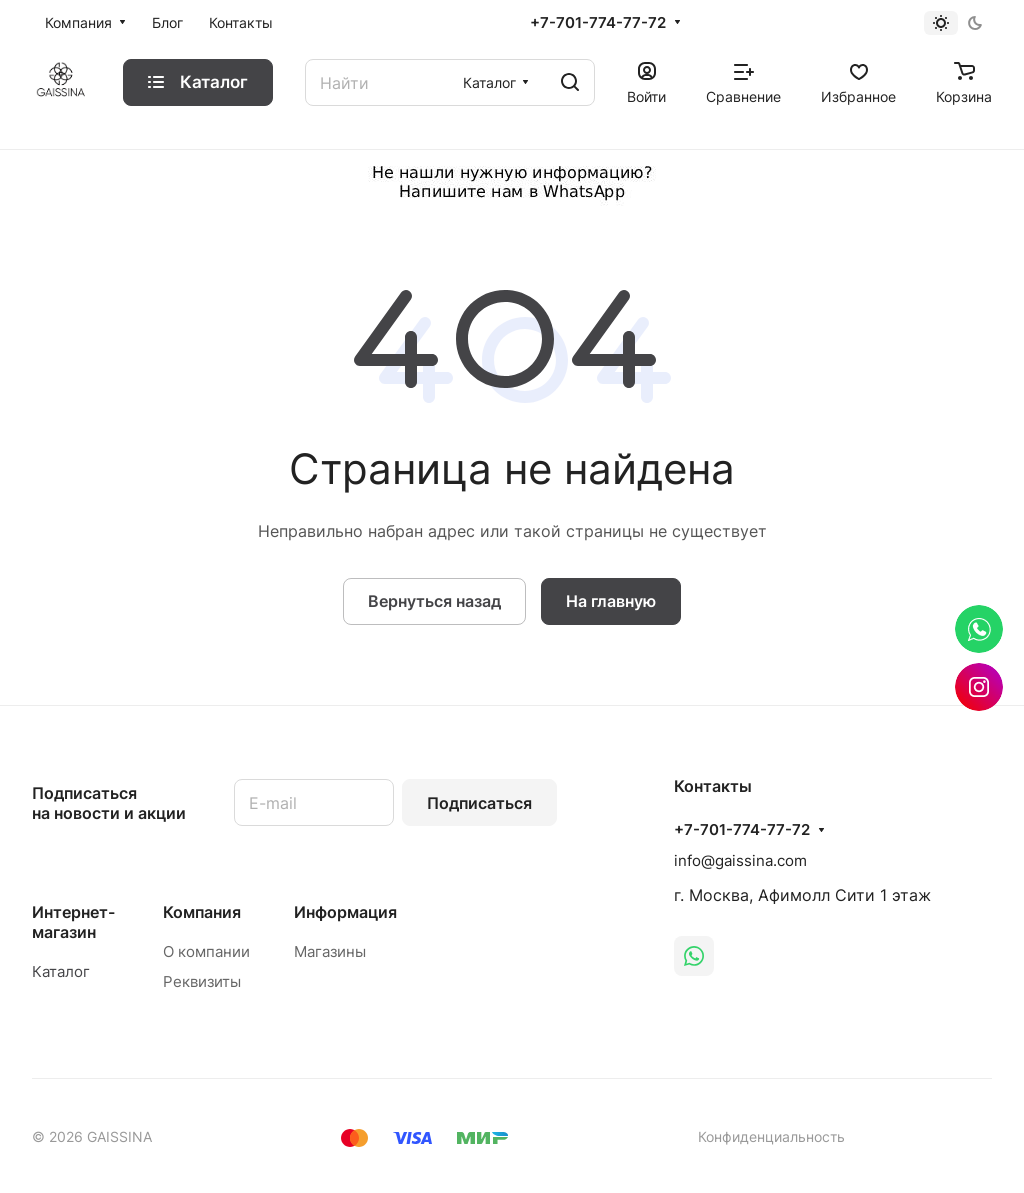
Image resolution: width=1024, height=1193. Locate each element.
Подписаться (479, 803)
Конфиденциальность (771, 1136)
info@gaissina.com (740, 860)
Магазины (330, 951)
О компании (206, 951)
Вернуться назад (434, 601)
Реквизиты (202, 981)
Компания (202, 912)
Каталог (61, 971)
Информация (345, 912)
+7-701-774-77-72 (598, 23)
